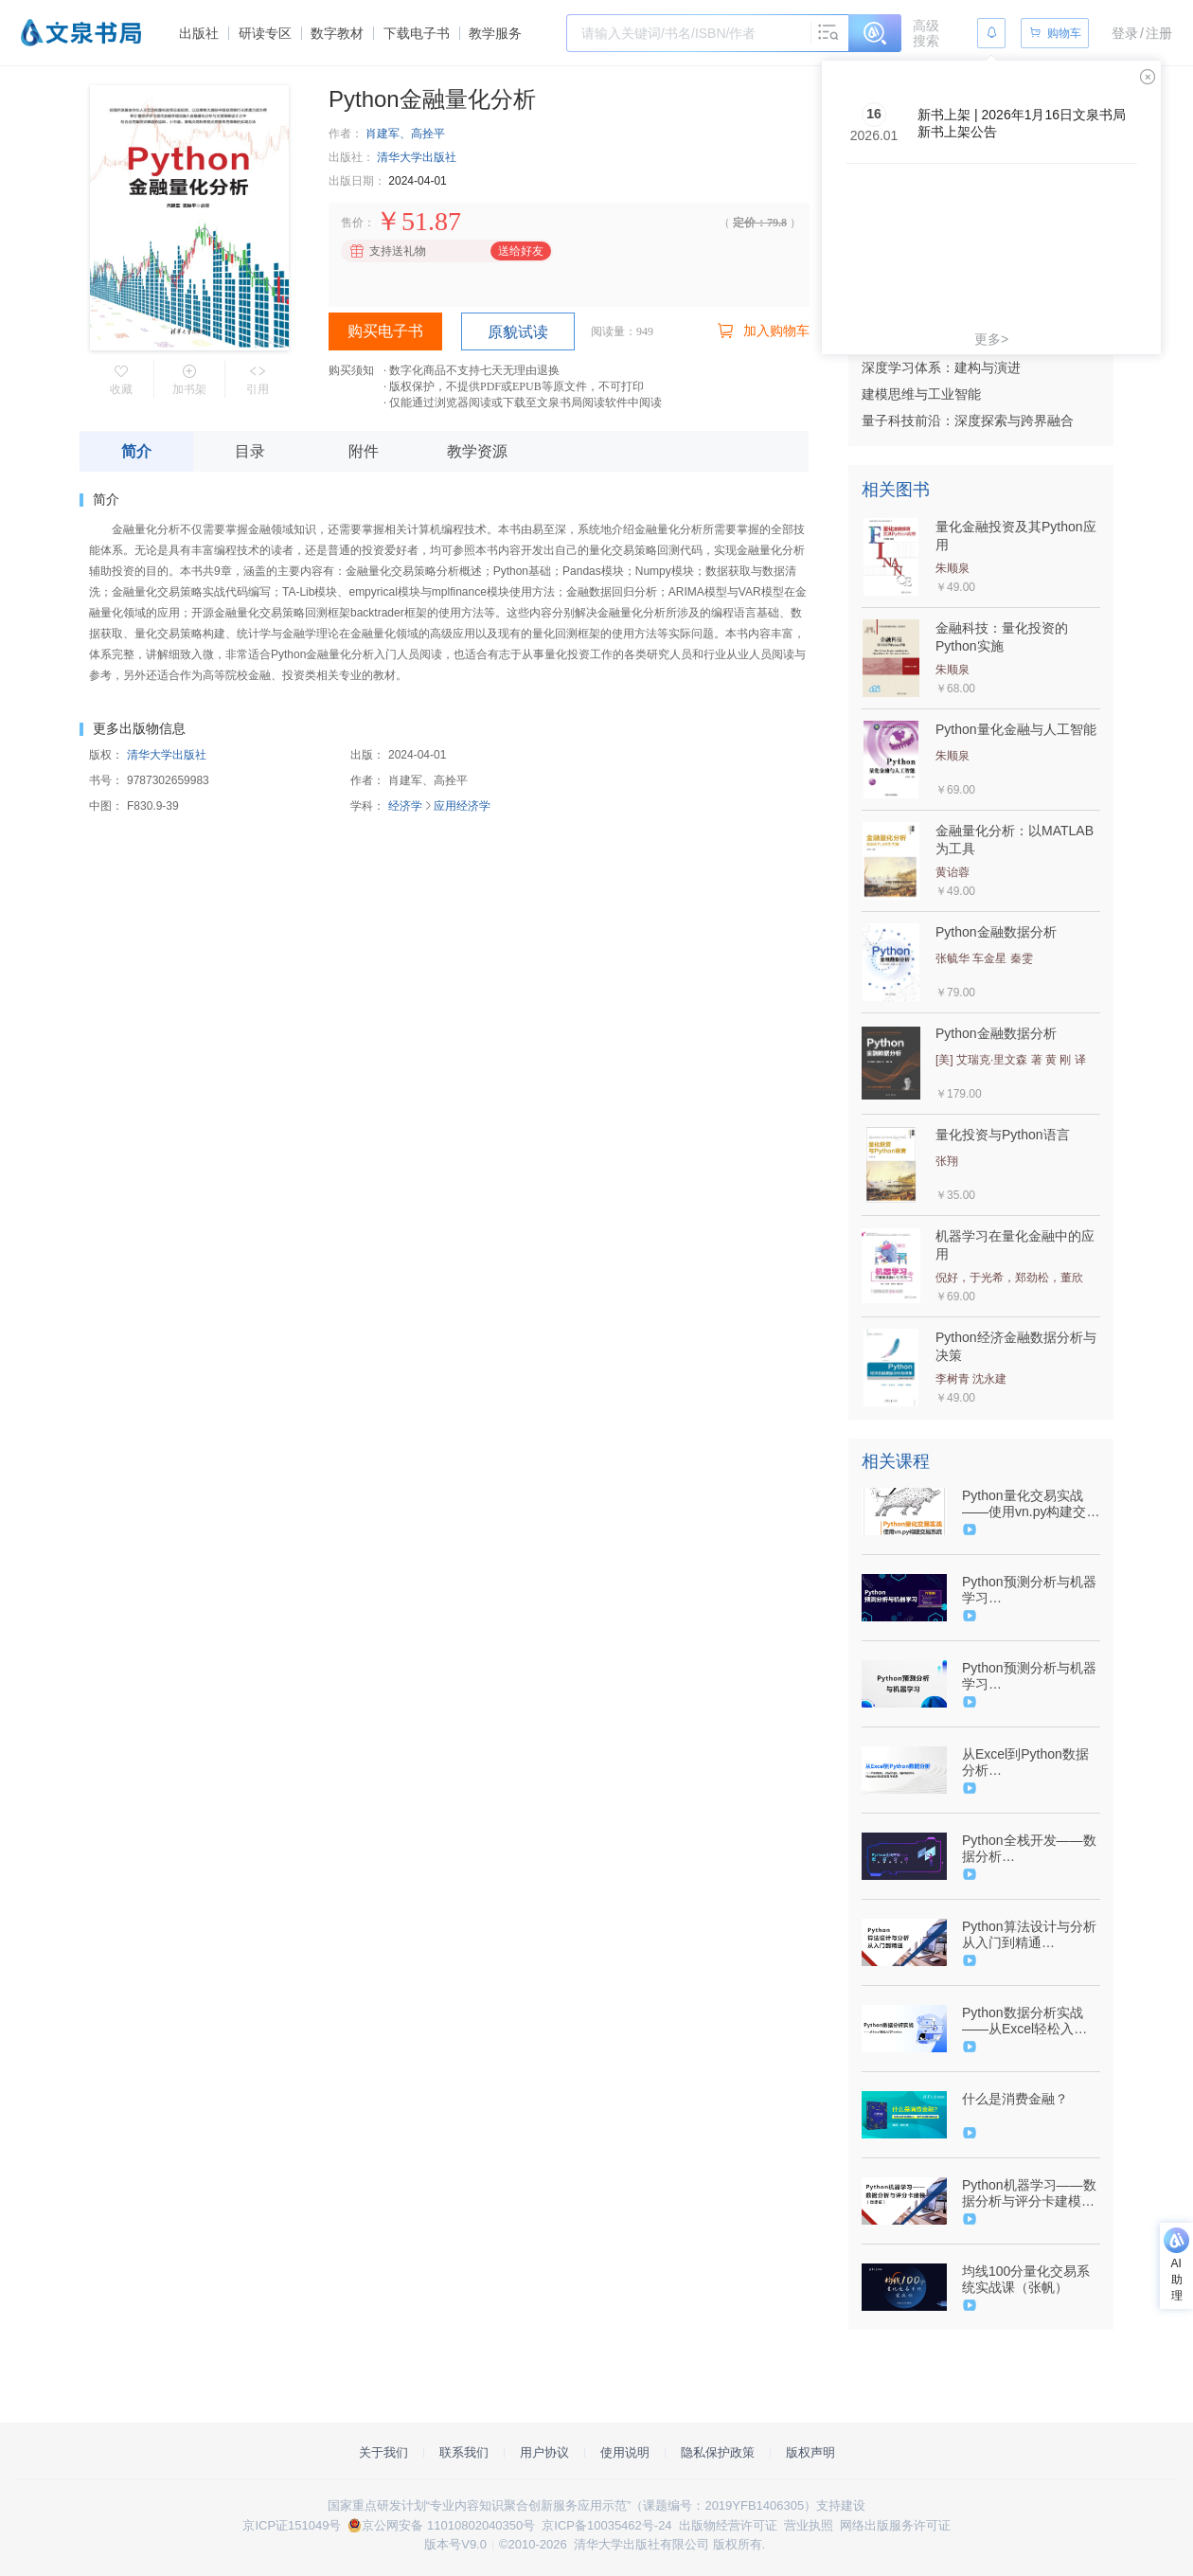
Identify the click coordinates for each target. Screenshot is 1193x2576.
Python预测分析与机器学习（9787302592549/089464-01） (1029, 1590)
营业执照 (808, 2525)
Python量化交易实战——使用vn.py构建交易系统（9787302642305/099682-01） (1030, 1504)
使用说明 (625, 2452)
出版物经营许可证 (728, 2525)
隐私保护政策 (718, 2452)
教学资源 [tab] (477, 451)
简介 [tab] (136, 451)
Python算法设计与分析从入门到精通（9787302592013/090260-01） (1029, 1935)
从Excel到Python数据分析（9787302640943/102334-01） (1029, 1762)
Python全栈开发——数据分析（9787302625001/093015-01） (1029, 1849)
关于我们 (383, 2452)
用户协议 (544, 2452)
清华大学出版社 (416, 157)
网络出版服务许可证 (895, 2525)
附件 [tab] (363, 451)
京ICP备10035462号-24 (606, 2525)
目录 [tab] (250, 451)
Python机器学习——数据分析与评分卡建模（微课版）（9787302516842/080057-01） (1029, 2193)
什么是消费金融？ (1015, 2098)
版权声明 (810, 2452)
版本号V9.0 (455, 2544)
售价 (352, 222)
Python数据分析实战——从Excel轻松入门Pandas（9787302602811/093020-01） (1029, 2021)
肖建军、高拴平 (405, 133)
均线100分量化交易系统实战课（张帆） (1026, 2279)
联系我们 (464, 2452)
